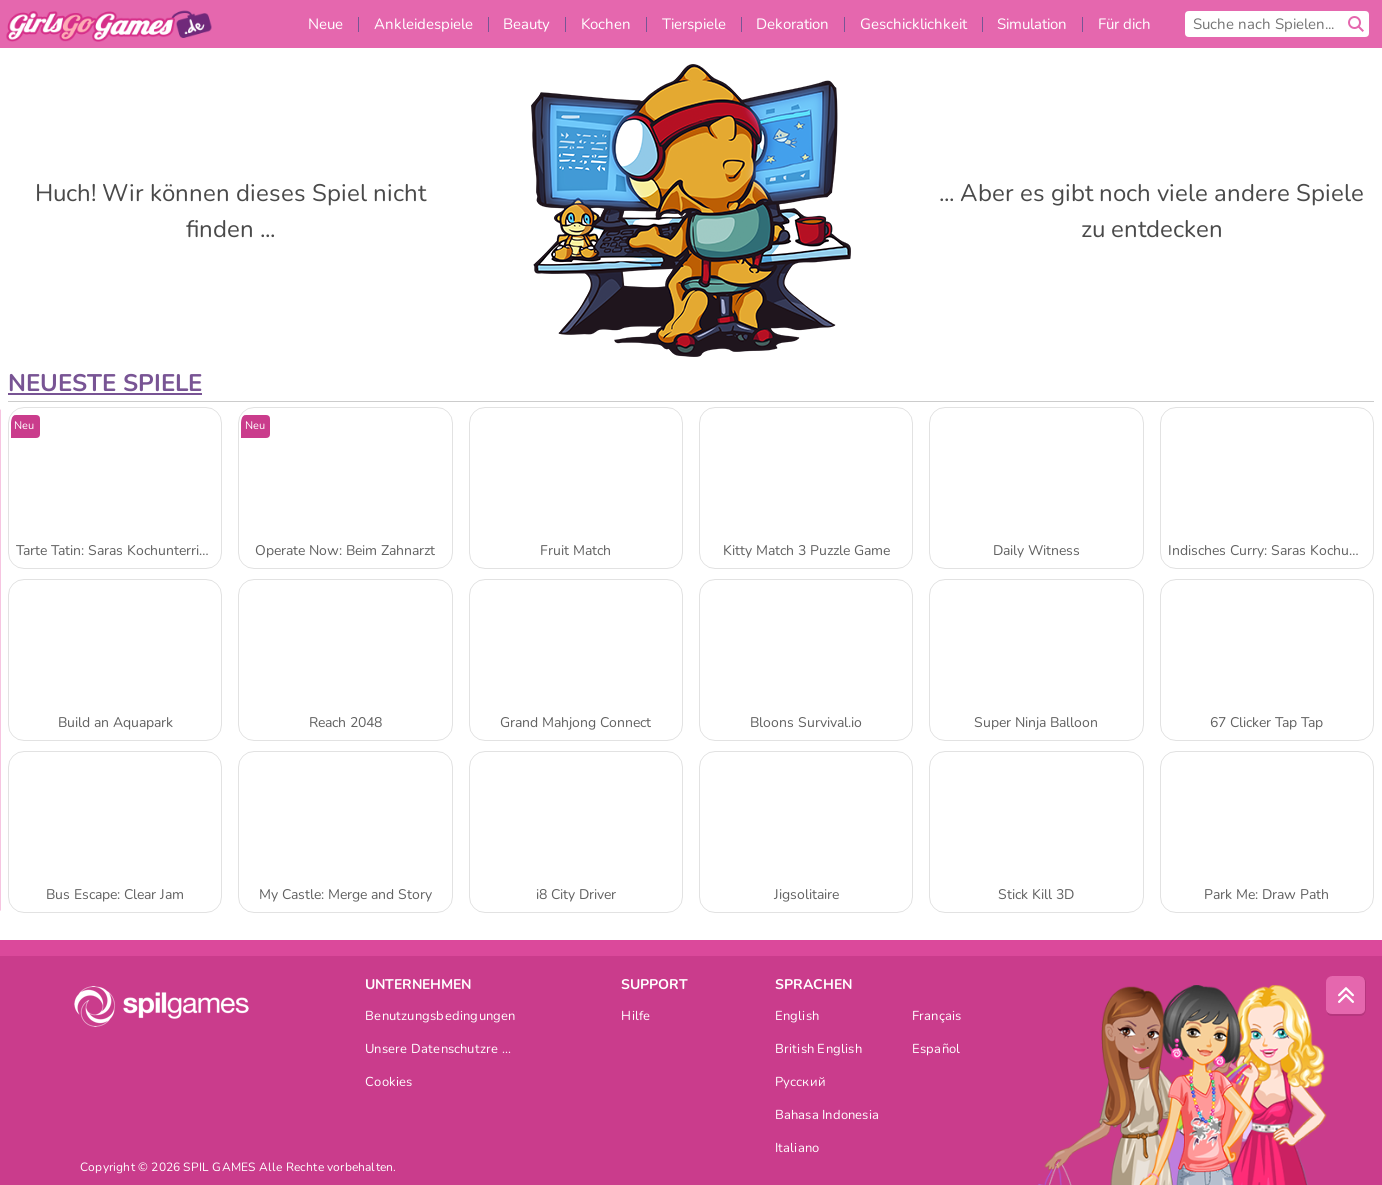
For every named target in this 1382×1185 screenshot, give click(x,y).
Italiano (797, 1149)
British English (818, 1050)
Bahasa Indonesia (827, 1116)
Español (936, 1050)
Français (937, 1017)
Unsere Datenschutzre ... (438, 1050)
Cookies (389, 1083)
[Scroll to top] (1346, 996)
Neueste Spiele (105, 383)
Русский (801, 1083)
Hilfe (635, 1017)
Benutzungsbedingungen (440, 1017)
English (797, 1017)
